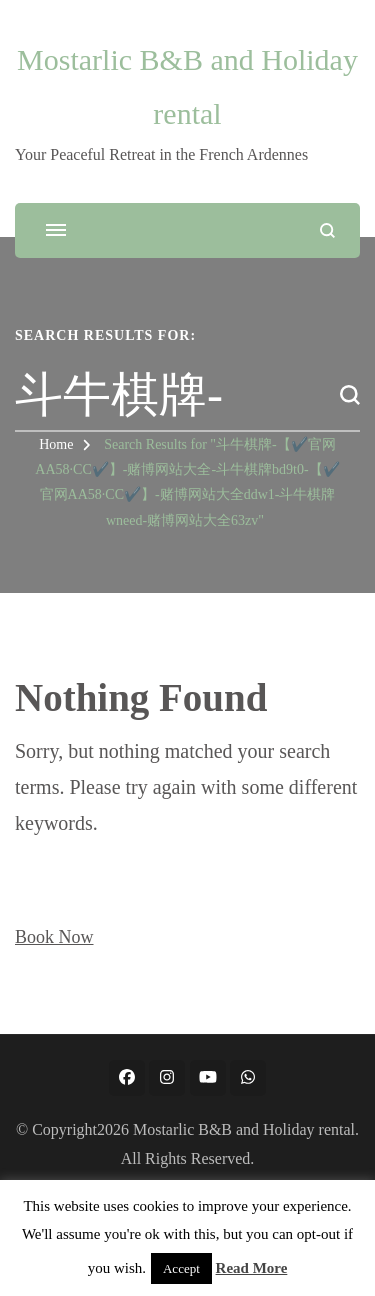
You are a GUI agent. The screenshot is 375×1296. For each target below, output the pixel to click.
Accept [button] (181, 1268)
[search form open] (327, 230)
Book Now (54, 937)
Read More (252, 1268)
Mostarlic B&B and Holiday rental (244, 1129)
